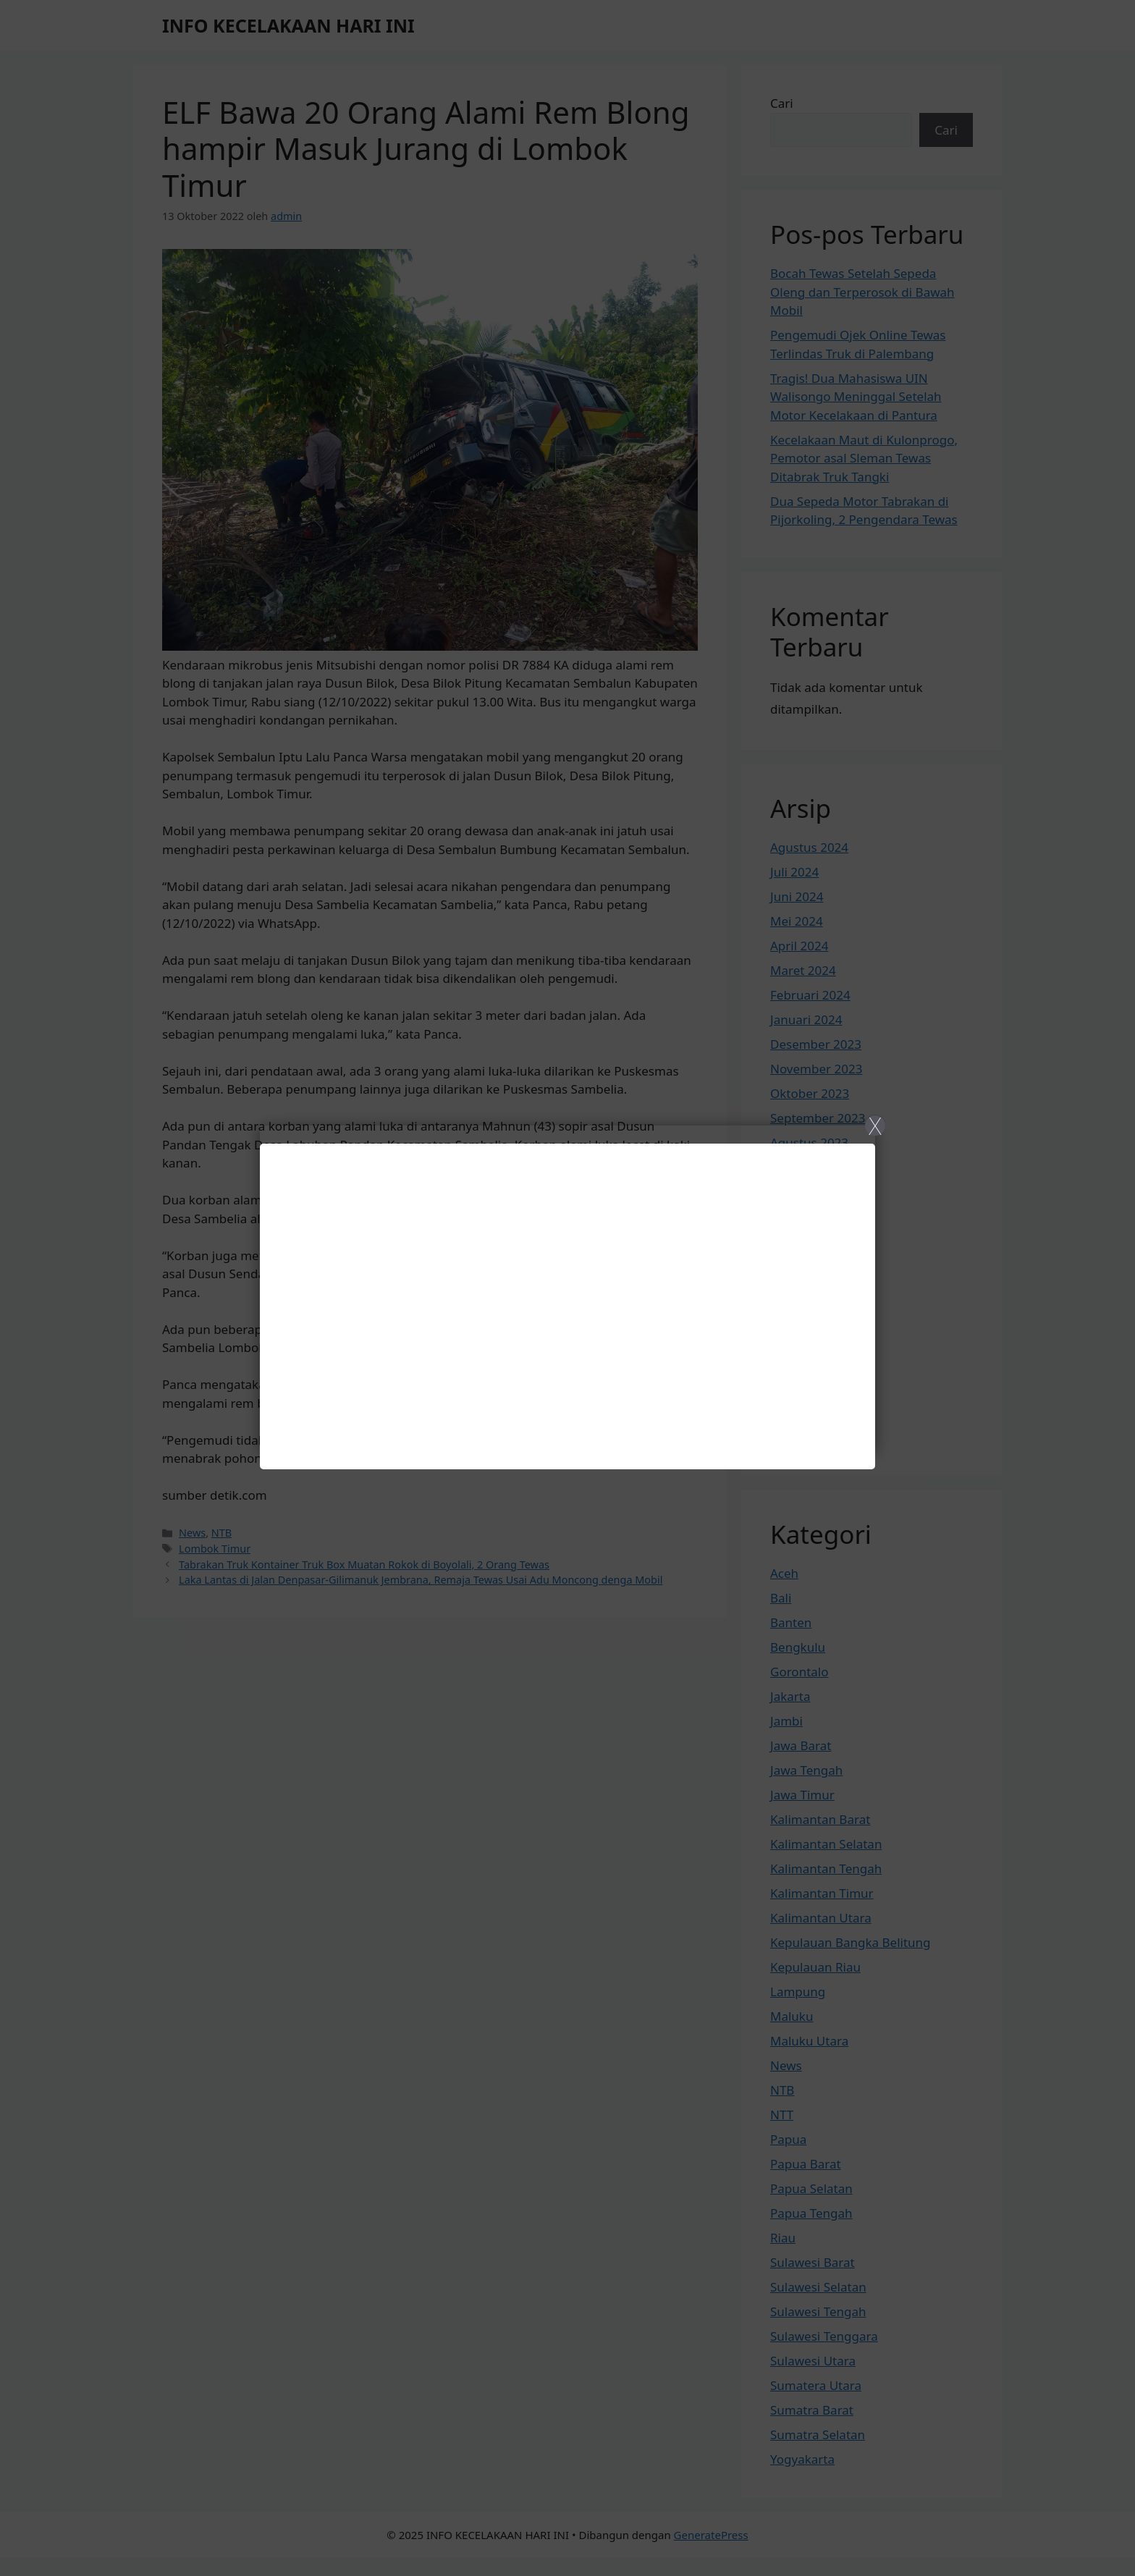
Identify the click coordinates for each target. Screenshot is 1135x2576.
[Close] (567, 1288)
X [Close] (875, 1125)
